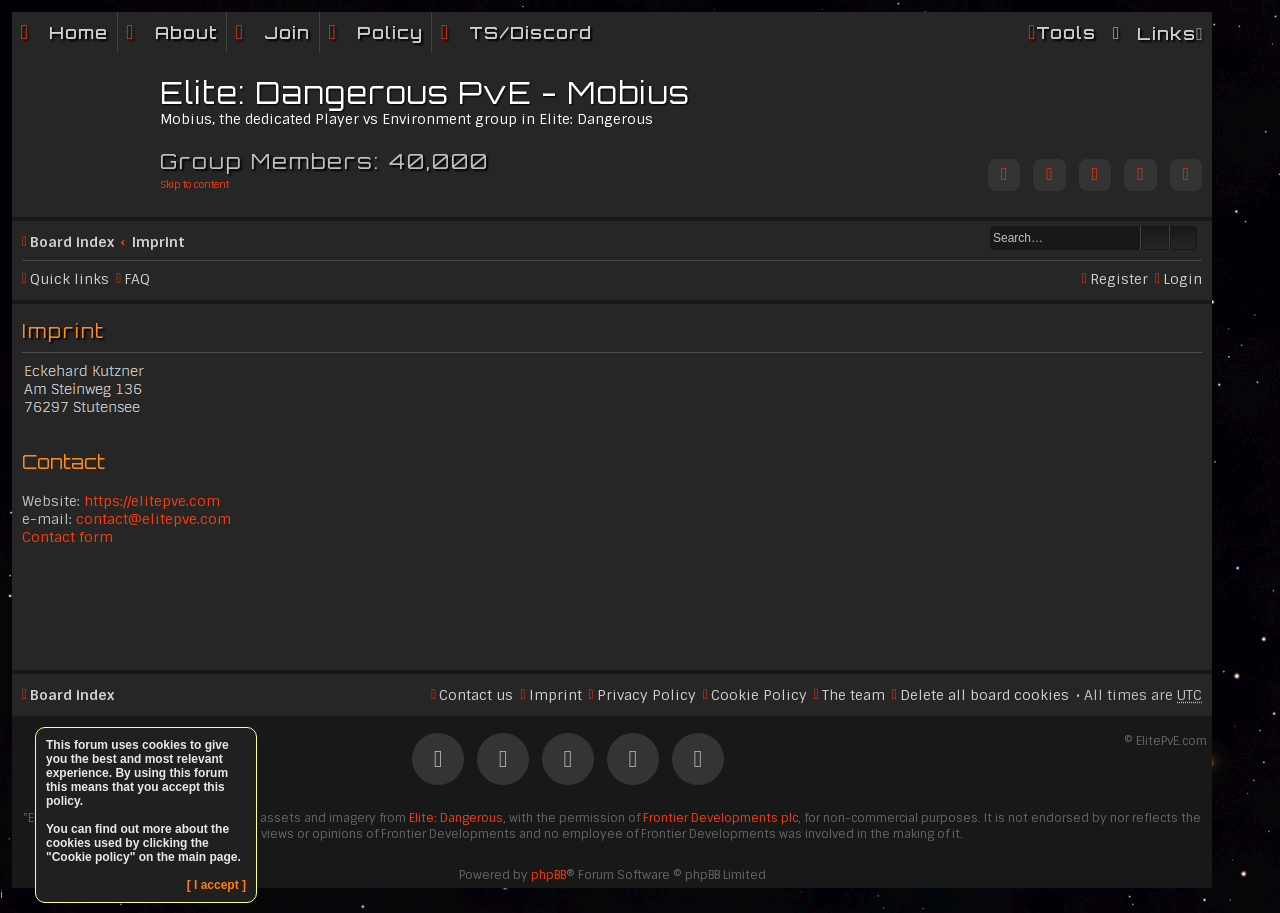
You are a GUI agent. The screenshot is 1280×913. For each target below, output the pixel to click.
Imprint (158, 242)
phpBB (548, 875)
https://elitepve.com (152, 501)
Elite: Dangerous (456, 818)
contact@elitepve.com (153, 519)
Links (1166, 33)
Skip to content (194, 184)
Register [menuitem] (1119, 279)
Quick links (69, 279)
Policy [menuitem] (390, 32)
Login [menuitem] (1182, 279)
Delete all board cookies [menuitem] (984, 695)
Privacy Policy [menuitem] (646, 695)
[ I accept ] (216, 885)
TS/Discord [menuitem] (530, 32)
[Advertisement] (612, 606)
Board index (72, 242)
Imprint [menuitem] (555, 695)
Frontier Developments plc (720, 818)
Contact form (67, 537)
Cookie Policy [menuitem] (759, 695)
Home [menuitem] (78, 32)
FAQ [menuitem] (137, 279)
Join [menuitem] (287, 32)
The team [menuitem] (853, 695)
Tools (1066, 32)
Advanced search (1183, 238)
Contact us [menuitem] (476, 695)
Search (1155, 238)
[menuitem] (172, 32)
